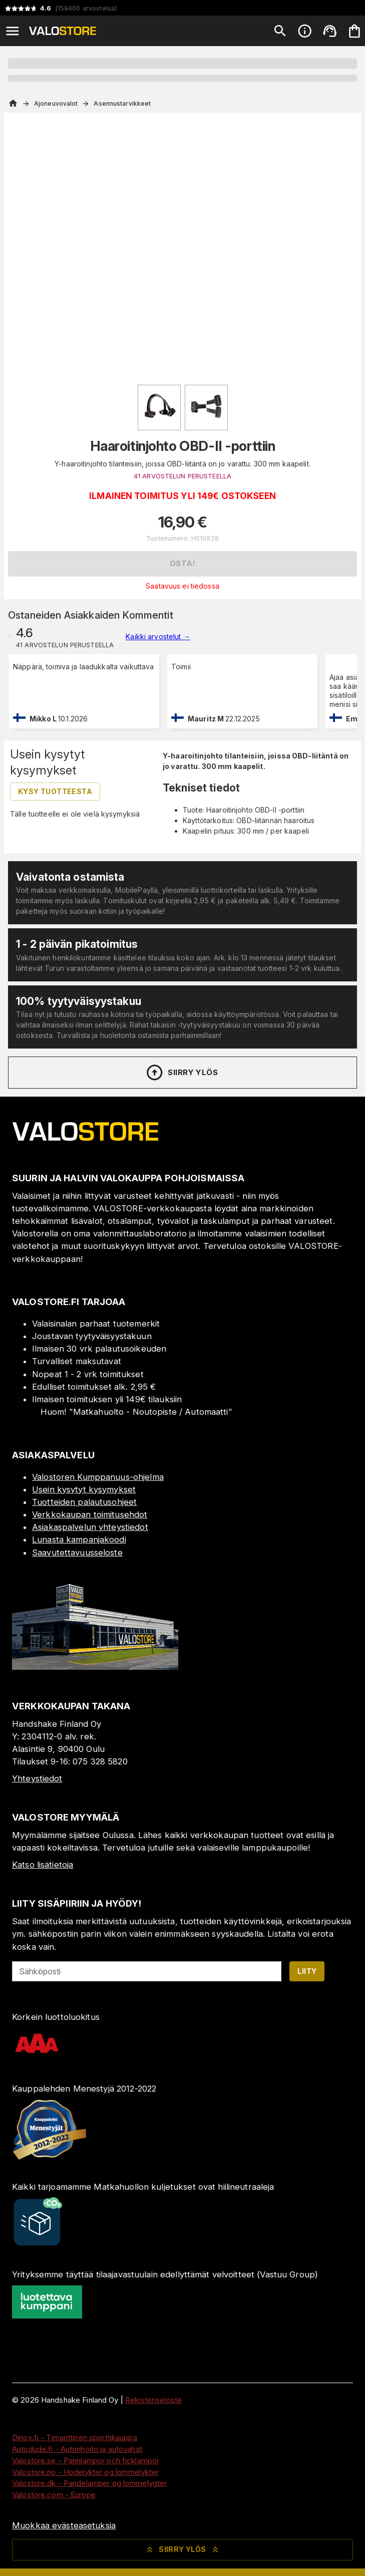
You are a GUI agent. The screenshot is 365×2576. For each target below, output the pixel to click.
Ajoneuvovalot (56, 103)
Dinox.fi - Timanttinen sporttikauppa (74, 2437)
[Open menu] (12, 31)
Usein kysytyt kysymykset (84, 1489)
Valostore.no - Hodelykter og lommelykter (85, 2472)
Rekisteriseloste (153, 2400)
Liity (306, 1971)
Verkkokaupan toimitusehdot (89, 1514)
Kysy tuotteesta (55, 791)
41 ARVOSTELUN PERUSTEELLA (182, 476)
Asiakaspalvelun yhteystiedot (90, 1527)
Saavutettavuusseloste (77, 1553)
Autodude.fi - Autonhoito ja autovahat (77, 2449)
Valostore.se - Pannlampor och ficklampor (85, 2460)
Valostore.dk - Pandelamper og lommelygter (89, 2483)
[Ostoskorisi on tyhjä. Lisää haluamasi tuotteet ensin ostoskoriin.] (354, 31)
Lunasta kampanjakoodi (79, 1539)
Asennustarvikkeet (122, 103)
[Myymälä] (95, 1667)
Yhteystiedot (37, 1778)
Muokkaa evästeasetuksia (64, 2525)
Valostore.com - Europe (54, 2494)
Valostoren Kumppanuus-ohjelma (98, 1477)
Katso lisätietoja (42, 1865)
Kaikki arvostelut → (158, 636)
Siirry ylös (181, 1072)
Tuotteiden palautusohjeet (84, 1502)
